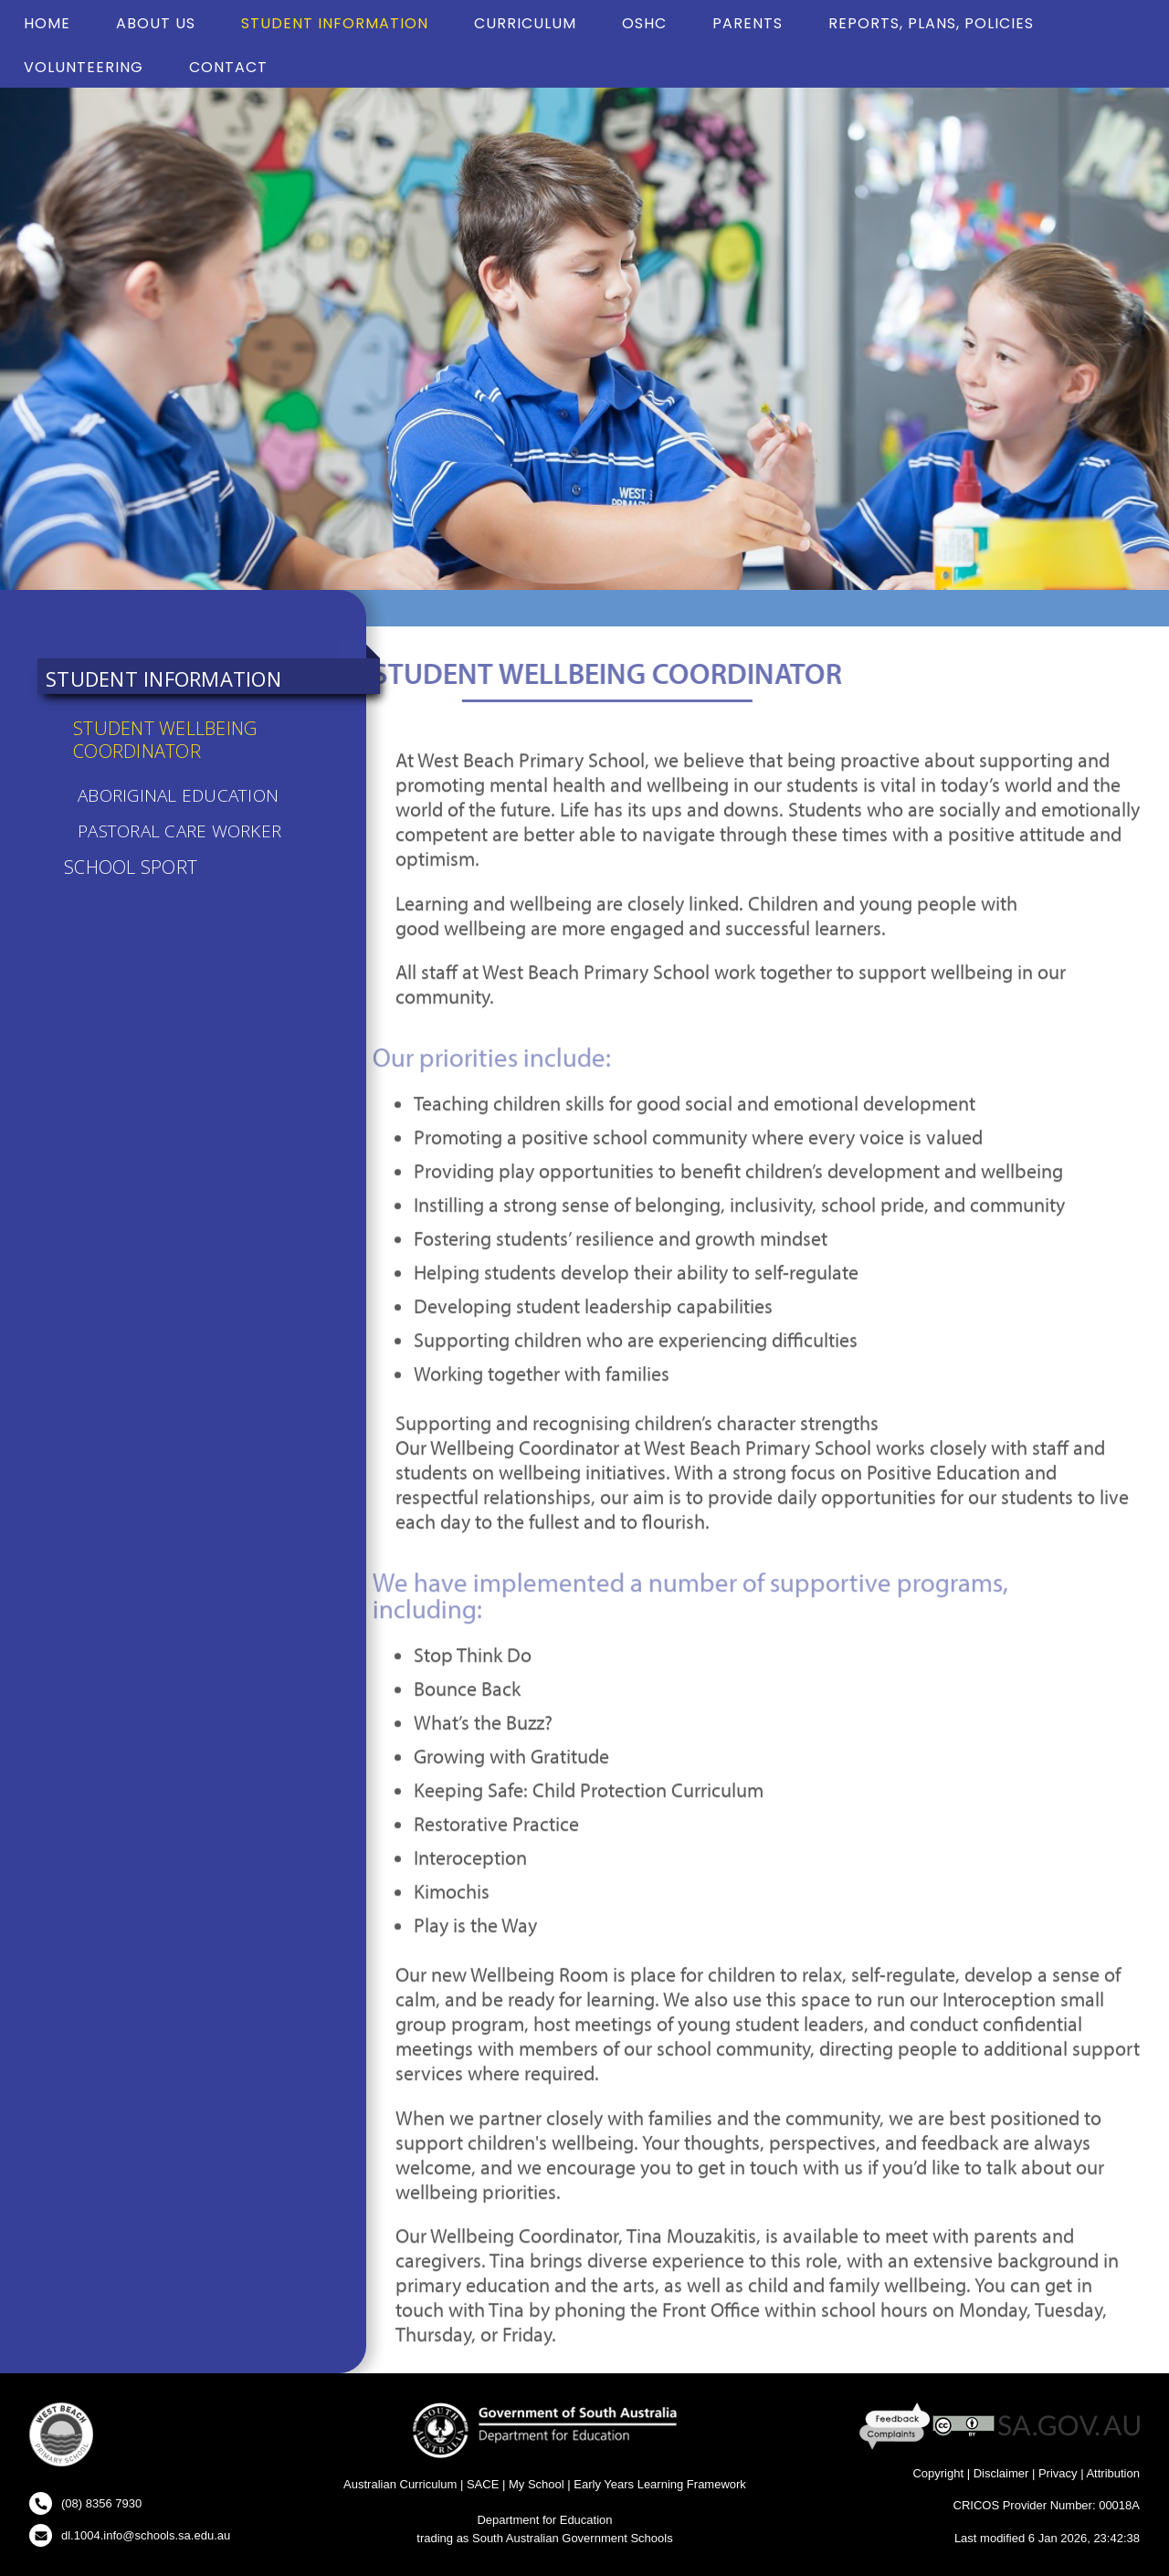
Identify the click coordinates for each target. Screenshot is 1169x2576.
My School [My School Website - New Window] (536, 2484)
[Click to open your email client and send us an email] (129, 2535)
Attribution (1113, 2473)
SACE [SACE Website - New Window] (483, 2484)
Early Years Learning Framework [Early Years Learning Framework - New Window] (660, 2484)
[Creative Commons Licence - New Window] (963, 2425)
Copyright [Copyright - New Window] (938, 2473)
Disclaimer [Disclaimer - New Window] (1001, 2473)
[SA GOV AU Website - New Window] (1069, 2425)
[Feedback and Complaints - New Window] (896, 2425)
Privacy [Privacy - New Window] (1058, 2473)
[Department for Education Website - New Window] (545, 2429)
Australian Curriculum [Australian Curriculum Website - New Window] (400, 2484)
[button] (61, 2438)
